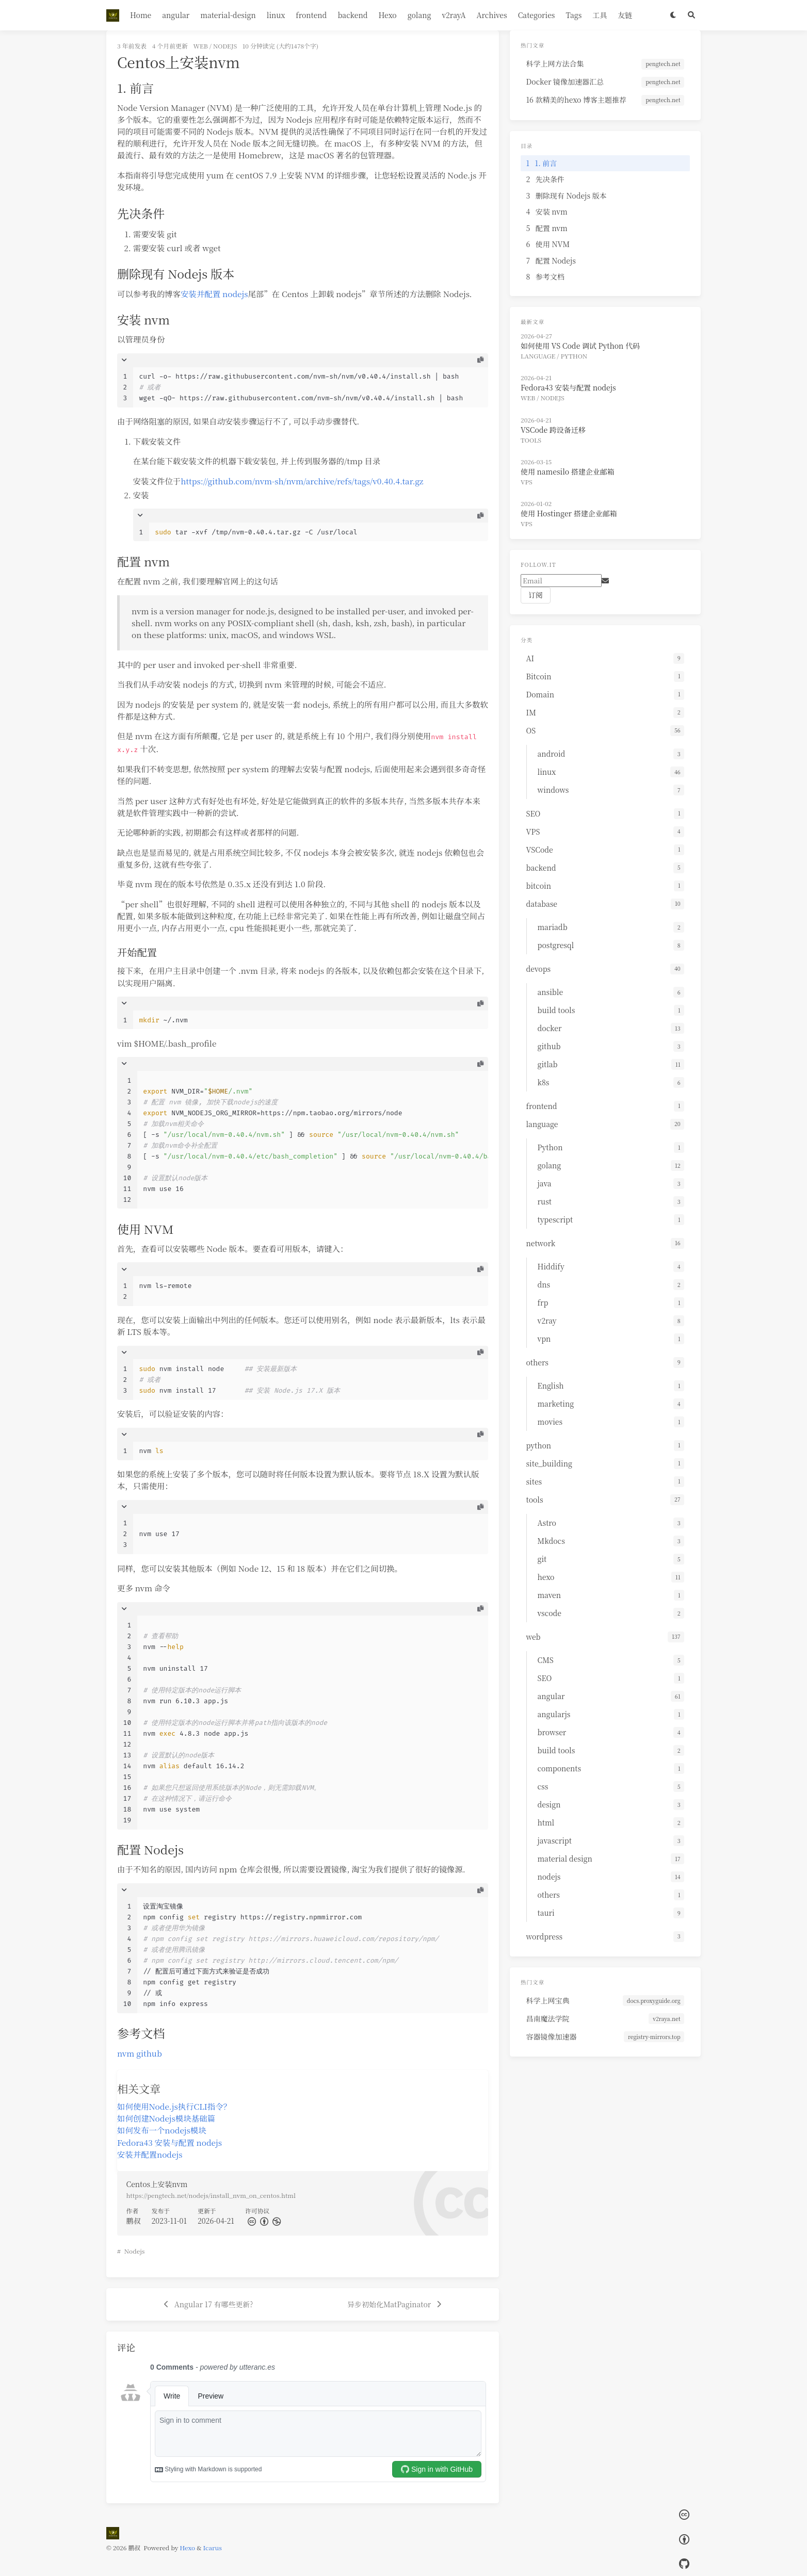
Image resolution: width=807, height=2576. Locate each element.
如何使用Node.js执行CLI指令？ (174, 2106)
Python (574, 355)
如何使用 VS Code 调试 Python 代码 (580, 345)
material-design (227, 15)
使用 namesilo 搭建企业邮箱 (568, 471)
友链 (625, 15)
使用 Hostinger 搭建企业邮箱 (569, 513)
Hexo (387, 15)
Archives (492, 15)
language (538, 355)
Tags (574, 15)
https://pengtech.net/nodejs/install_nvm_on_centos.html (211, 2195)
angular (175, 15)
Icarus (212, 2547)
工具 (599, 15)
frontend (311, 15)
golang (419, 15)
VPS (526, 481)
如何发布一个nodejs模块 (161, 2129)
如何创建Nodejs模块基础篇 (166, 2118)
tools (531, 439)
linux (276, 15)
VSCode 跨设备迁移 (553, 430)
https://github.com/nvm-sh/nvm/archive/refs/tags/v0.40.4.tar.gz (302, 480)
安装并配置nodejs (149, 2154)
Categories (536, 15)
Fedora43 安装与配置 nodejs (169, 2142)
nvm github (139, 2053)
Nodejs (134, 2250)
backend (352, 15)
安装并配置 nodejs (214, 293)
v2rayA (453, 15)
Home (140, 15)
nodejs (225, 45)
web (200, 45)
